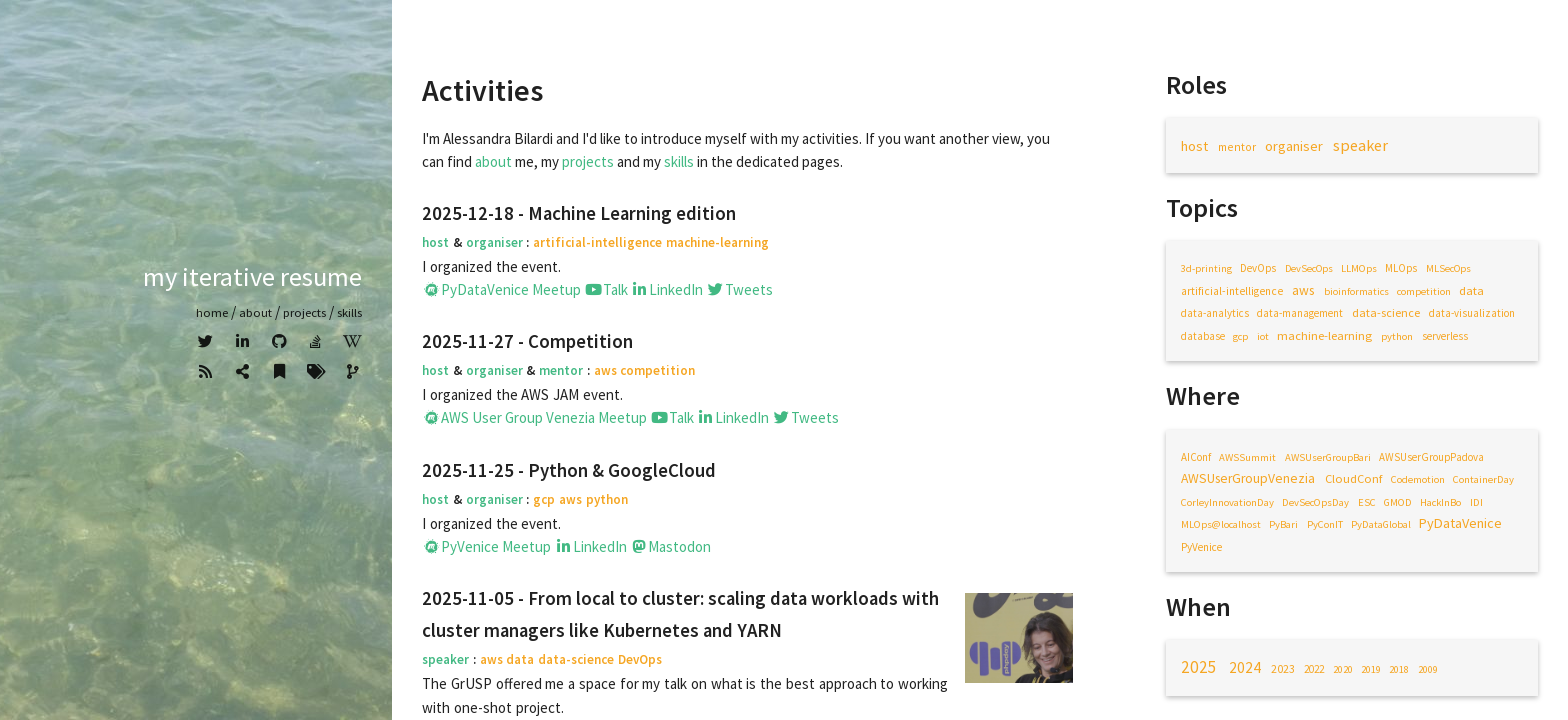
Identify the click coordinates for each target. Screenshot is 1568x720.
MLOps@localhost (1221, 524)
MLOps (1401, 268)
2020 (1343, 669)
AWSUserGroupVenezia (1248, 478)
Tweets (739, 289)
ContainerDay (1483, 479)
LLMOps (1359, 268)
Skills (349, 312)
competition (1424, 291)
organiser (1294, 146)
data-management (1300, 313)
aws (1303, 290)
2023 (1283, 668)
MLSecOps (1448, 268)
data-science (1386, 312)
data (1471, 290)
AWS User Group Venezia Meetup (534, 417)
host (1194, 146)
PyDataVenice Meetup (501, 289)
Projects (304, 312)
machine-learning (1324, 335)
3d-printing (1206, 268)
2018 (1399, 669)
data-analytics (1215, 313)
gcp (1240, 336)
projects (588, 161)
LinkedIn (667, 289)
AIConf (1196, 457)
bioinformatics (1356, 291)
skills (679, 161)
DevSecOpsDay (1315, 502)
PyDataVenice (1460, 523)
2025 (1199, 667)
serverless (1445, 336)
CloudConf (1353, 478)
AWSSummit (1247, 457)
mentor (1237, 146)
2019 (1371, 669)
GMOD (1398, 502)
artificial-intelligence (1232, 291)
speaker (1360, 145)
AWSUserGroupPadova (1431, 457)
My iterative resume (252, 276)
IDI (1476, 502)
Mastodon (671, 546)
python (1397, 336)
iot (1263, 336)
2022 (1314, 669)
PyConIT (1325, 524)
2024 (1245, 667)
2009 (1428, 669)
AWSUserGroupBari (1328, 457)
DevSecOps (1309, 268)
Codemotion (1418, 479)
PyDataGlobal (1381, 524)
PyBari (1283, 524)
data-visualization (1472, 313)
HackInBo (1440, 502)
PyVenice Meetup (486, 546)
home (212, 312)
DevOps (1258, 268)
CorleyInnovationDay (1227, 502)
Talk (606, 289)
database (1203, 336)
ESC (1367, 502)
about (255, 312)
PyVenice (1201, 547)
